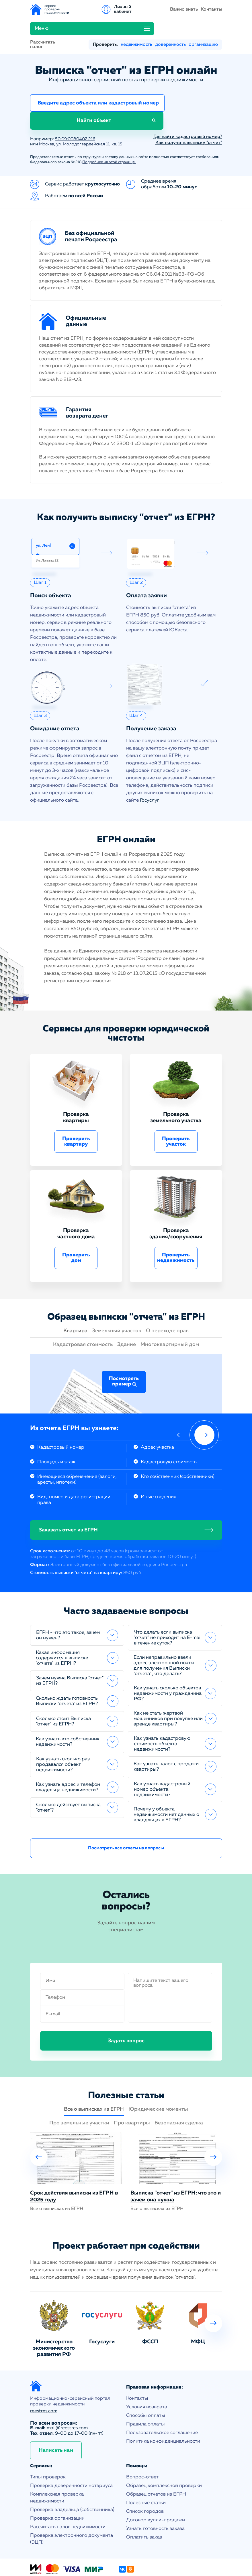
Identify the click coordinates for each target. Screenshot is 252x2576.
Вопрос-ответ (142, 2445)
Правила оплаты (145, 2392)
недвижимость (136, 28)
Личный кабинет (213, 9)
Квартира (75, 1299)
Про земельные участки (79, 2091)
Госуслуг (150, 768)
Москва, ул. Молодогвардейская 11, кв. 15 (84, 112)
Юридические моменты (158, 2077)
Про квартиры (132, 2091)
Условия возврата (146, 2375)
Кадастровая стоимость (83, 1312)
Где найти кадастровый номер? (187, 105)
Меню (161, 9)
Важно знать (100, 9)
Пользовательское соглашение (162, 2401)
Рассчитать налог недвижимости (68, 2495)
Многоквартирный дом (169, 1312)
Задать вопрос (126, 2009)
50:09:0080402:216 (77, 107)
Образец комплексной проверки (164, 2454)
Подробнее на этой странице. (109, 130)
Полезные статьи (146, 2471)
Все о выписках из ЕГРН (94, 2077)
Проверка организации (57, 2486)
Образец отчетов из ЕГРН (156, 2462)
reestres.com (43, 2379)
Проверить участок (176, 1109)
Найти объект (192, 88)
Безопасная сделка (179, 2091)
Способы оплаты (145, 2383)
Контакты (127, 9)
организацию (203, 28)
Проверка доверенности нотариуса (71, 2454)
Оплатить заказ (144, 2505)
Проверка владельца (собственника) (72, 2478)
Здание (126, 1312)
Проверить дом (76, 1226)
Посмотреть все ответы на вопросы (126, 1816)
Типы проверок (48, 2445)
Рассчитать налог (42, 28)
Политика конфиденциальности (163, 2409)
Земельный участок (116, 1299)
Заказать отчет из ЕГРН (68, 1498)
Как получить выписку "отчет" (188, 111)
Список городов (145, 2479)
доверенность (170, 28)
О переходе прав (167, 1299)
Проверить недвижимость (176, 1226)
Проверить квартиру (76, 1109)
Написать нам (56, 2418)
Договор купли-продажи (155, 2488)
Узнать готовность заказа (155, 2496)
